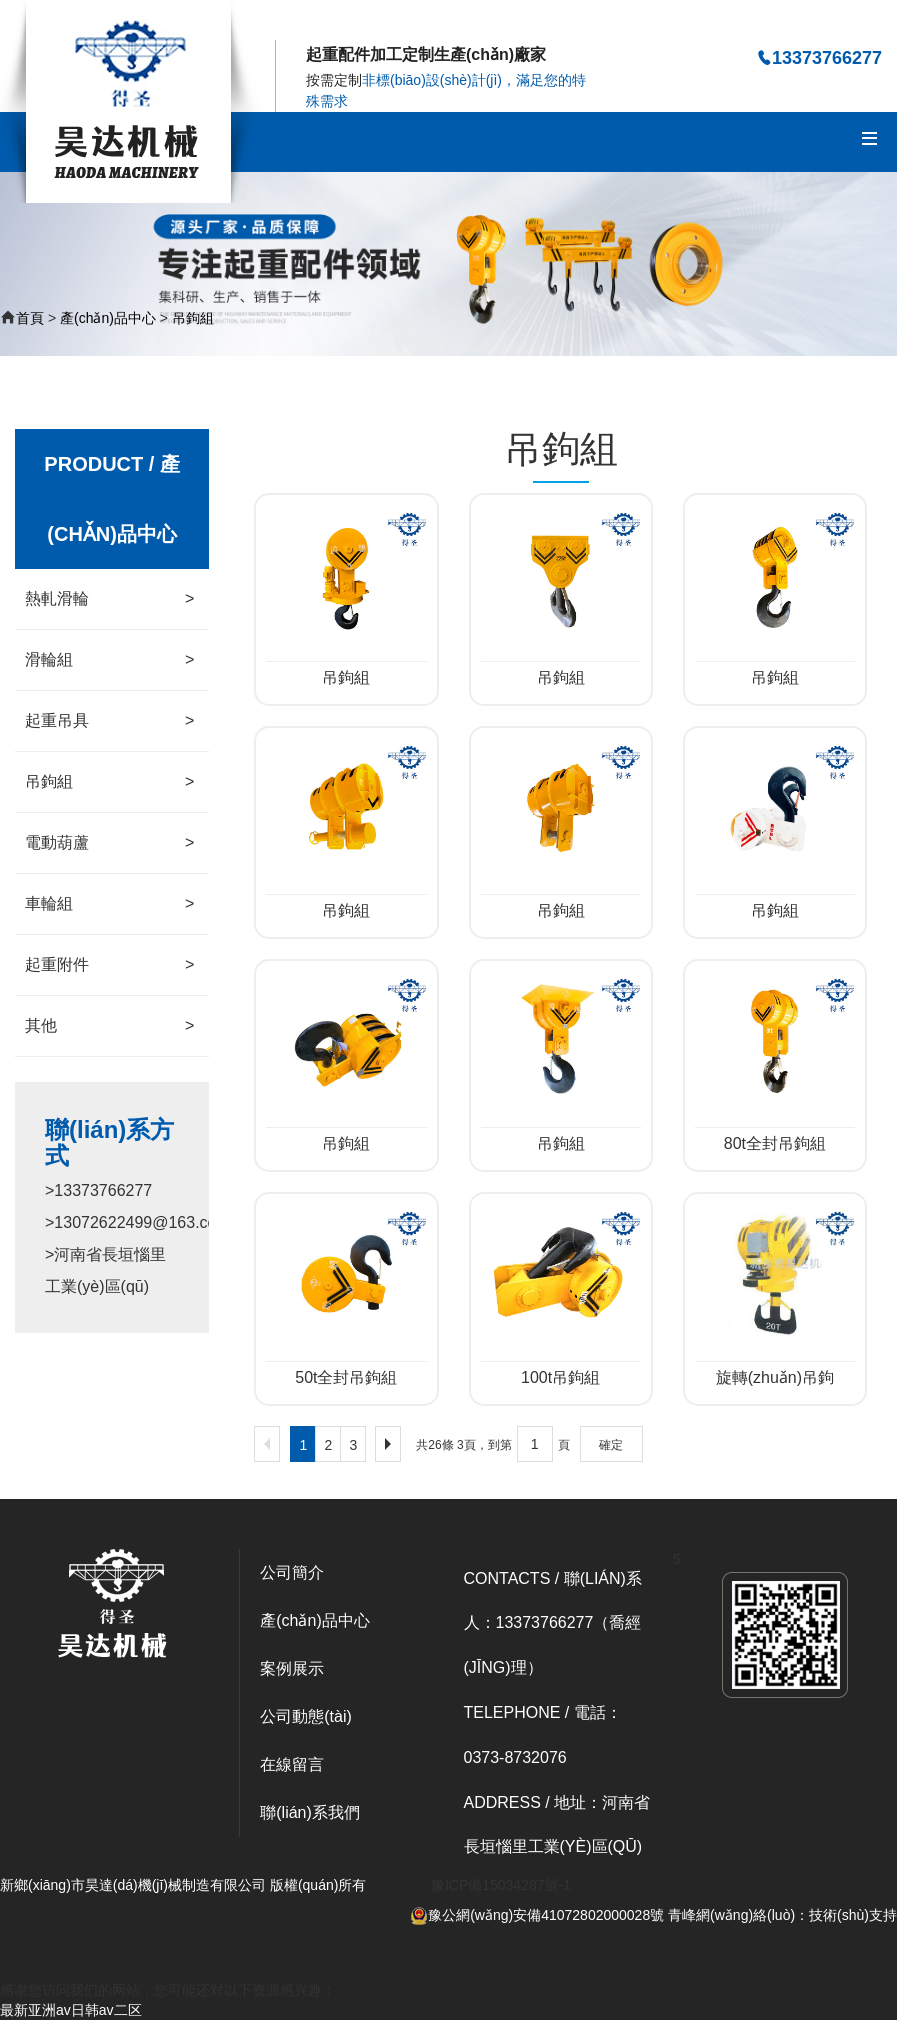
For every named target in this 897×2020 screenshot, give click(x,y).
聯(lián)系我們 (310, 1812)
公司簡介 (292, 1572)
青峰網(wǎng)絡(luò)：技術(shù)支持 (782, 1915)
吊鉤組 (193, 318)
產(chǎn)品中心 (108, 318)
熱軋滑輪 (109, 599)
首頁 (30, 318)
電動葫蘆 (109, 843)
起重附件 (109, 965)
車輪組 (109, 904)
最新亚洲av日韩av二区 (71, 2010)
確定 (611, 1445)
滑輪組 (109, 660)
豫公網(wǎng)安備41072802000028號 (537, 1915)
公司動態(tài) (306, 1716)
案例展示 (292, 1668)
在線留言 (292, 1764)
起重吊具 (109, 721)
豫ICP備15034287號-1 (501, 1885)
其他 (109, 1026)
